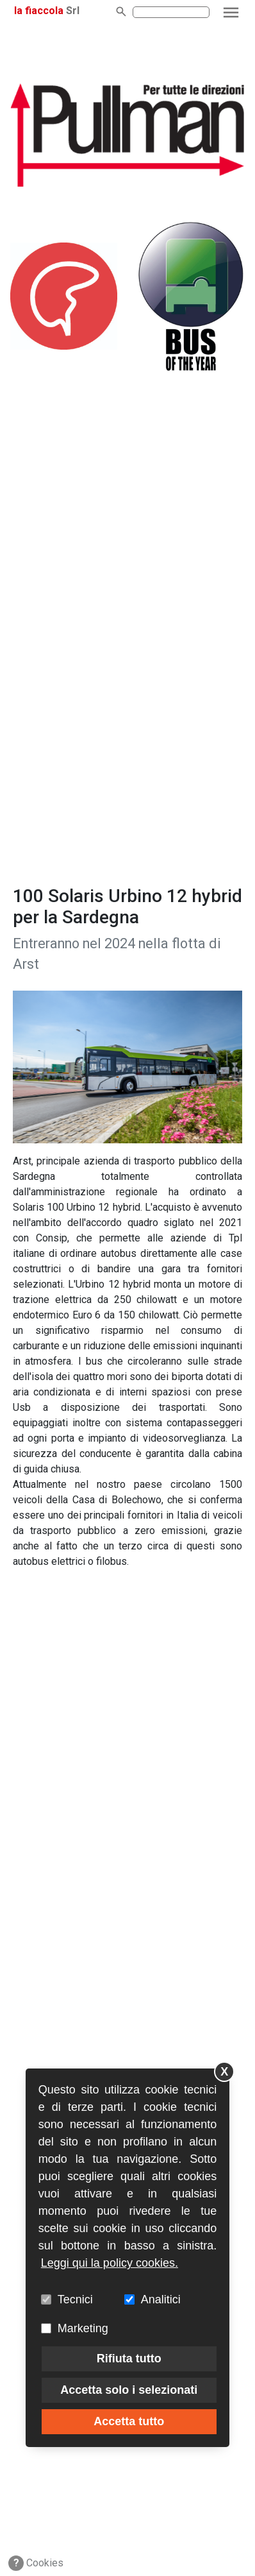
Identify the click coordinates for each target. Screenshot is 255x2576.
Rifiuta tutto (129, 2358)
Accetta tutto (129, 2421)
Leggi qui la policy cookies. (109, 2262)
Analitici (161, 2299)
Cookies (36, 2563)
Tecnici (75, 2299)
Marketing (83, 2328)
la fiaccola (38, 10)
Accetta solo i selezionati (128, 2390)
